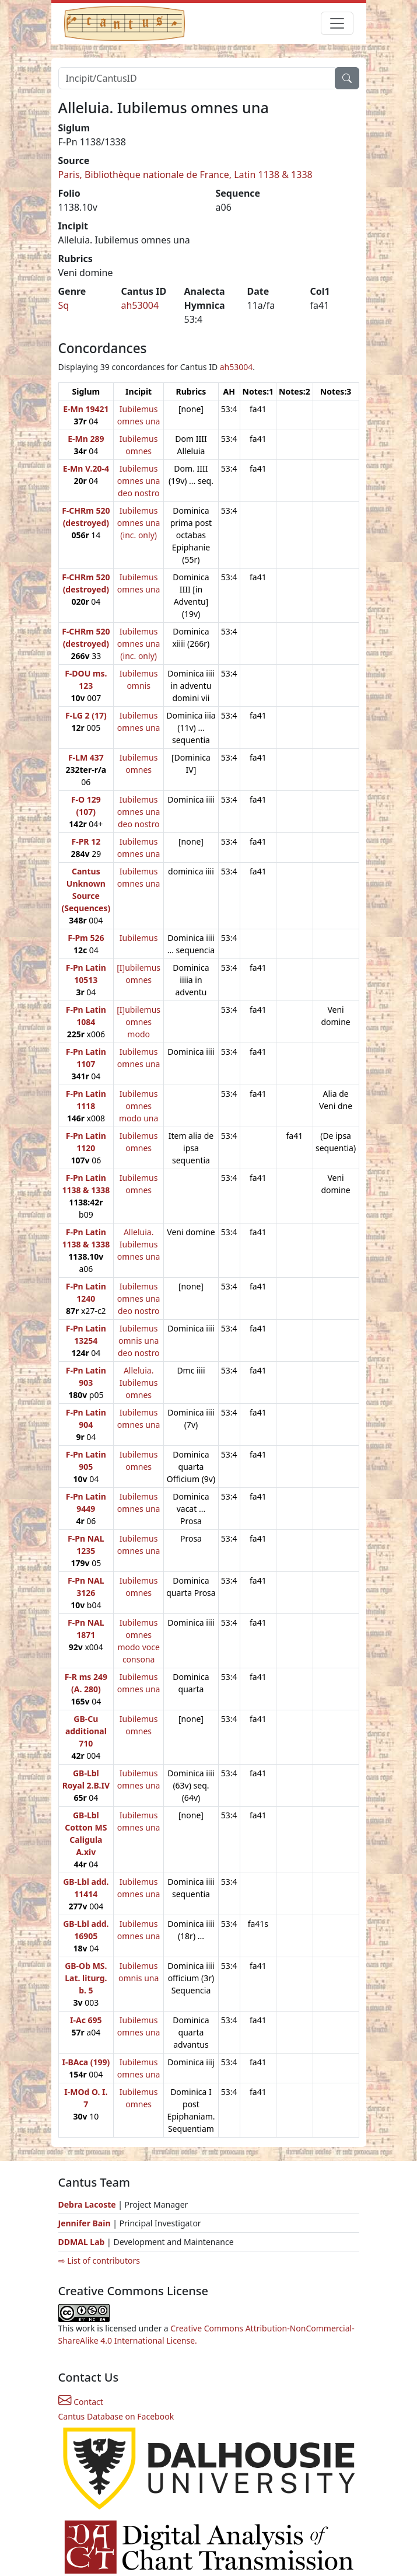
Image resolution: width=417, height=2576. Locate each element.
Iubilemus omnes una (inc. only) (138, 523)
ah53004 (140, 305)
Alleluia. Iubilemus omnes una (138, 1244)
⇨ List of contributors (99, 2260)
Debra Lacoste (87, 2204)
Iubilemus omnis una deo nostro (138, 1340)
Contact (80, 2401)
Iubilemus (139, 937)
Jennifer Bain (85, 2223)
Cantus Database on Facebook (116, 2416)
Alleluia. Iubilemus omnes (139, 1382)
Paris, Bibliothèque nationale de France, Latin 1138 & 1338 (185, 174)
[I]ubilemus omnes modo (138, 1022)
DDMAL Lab (81, 2241)
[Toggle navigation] (337, 23)
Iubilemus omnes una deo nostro (138, 481)
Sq (63, 305)
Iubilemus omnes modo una (138, 1106)
